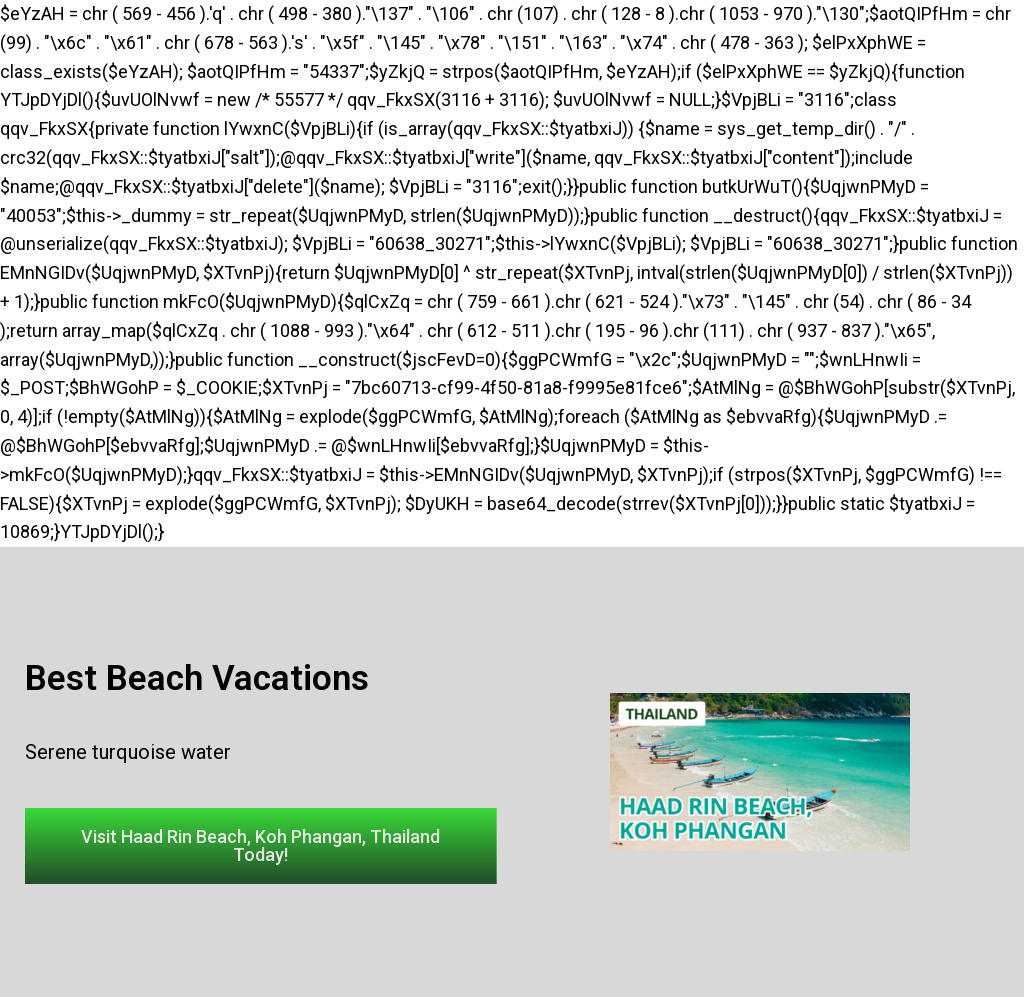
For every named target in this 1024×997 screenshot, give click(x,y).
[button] (261, 846)
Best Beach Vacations (197, 678)
